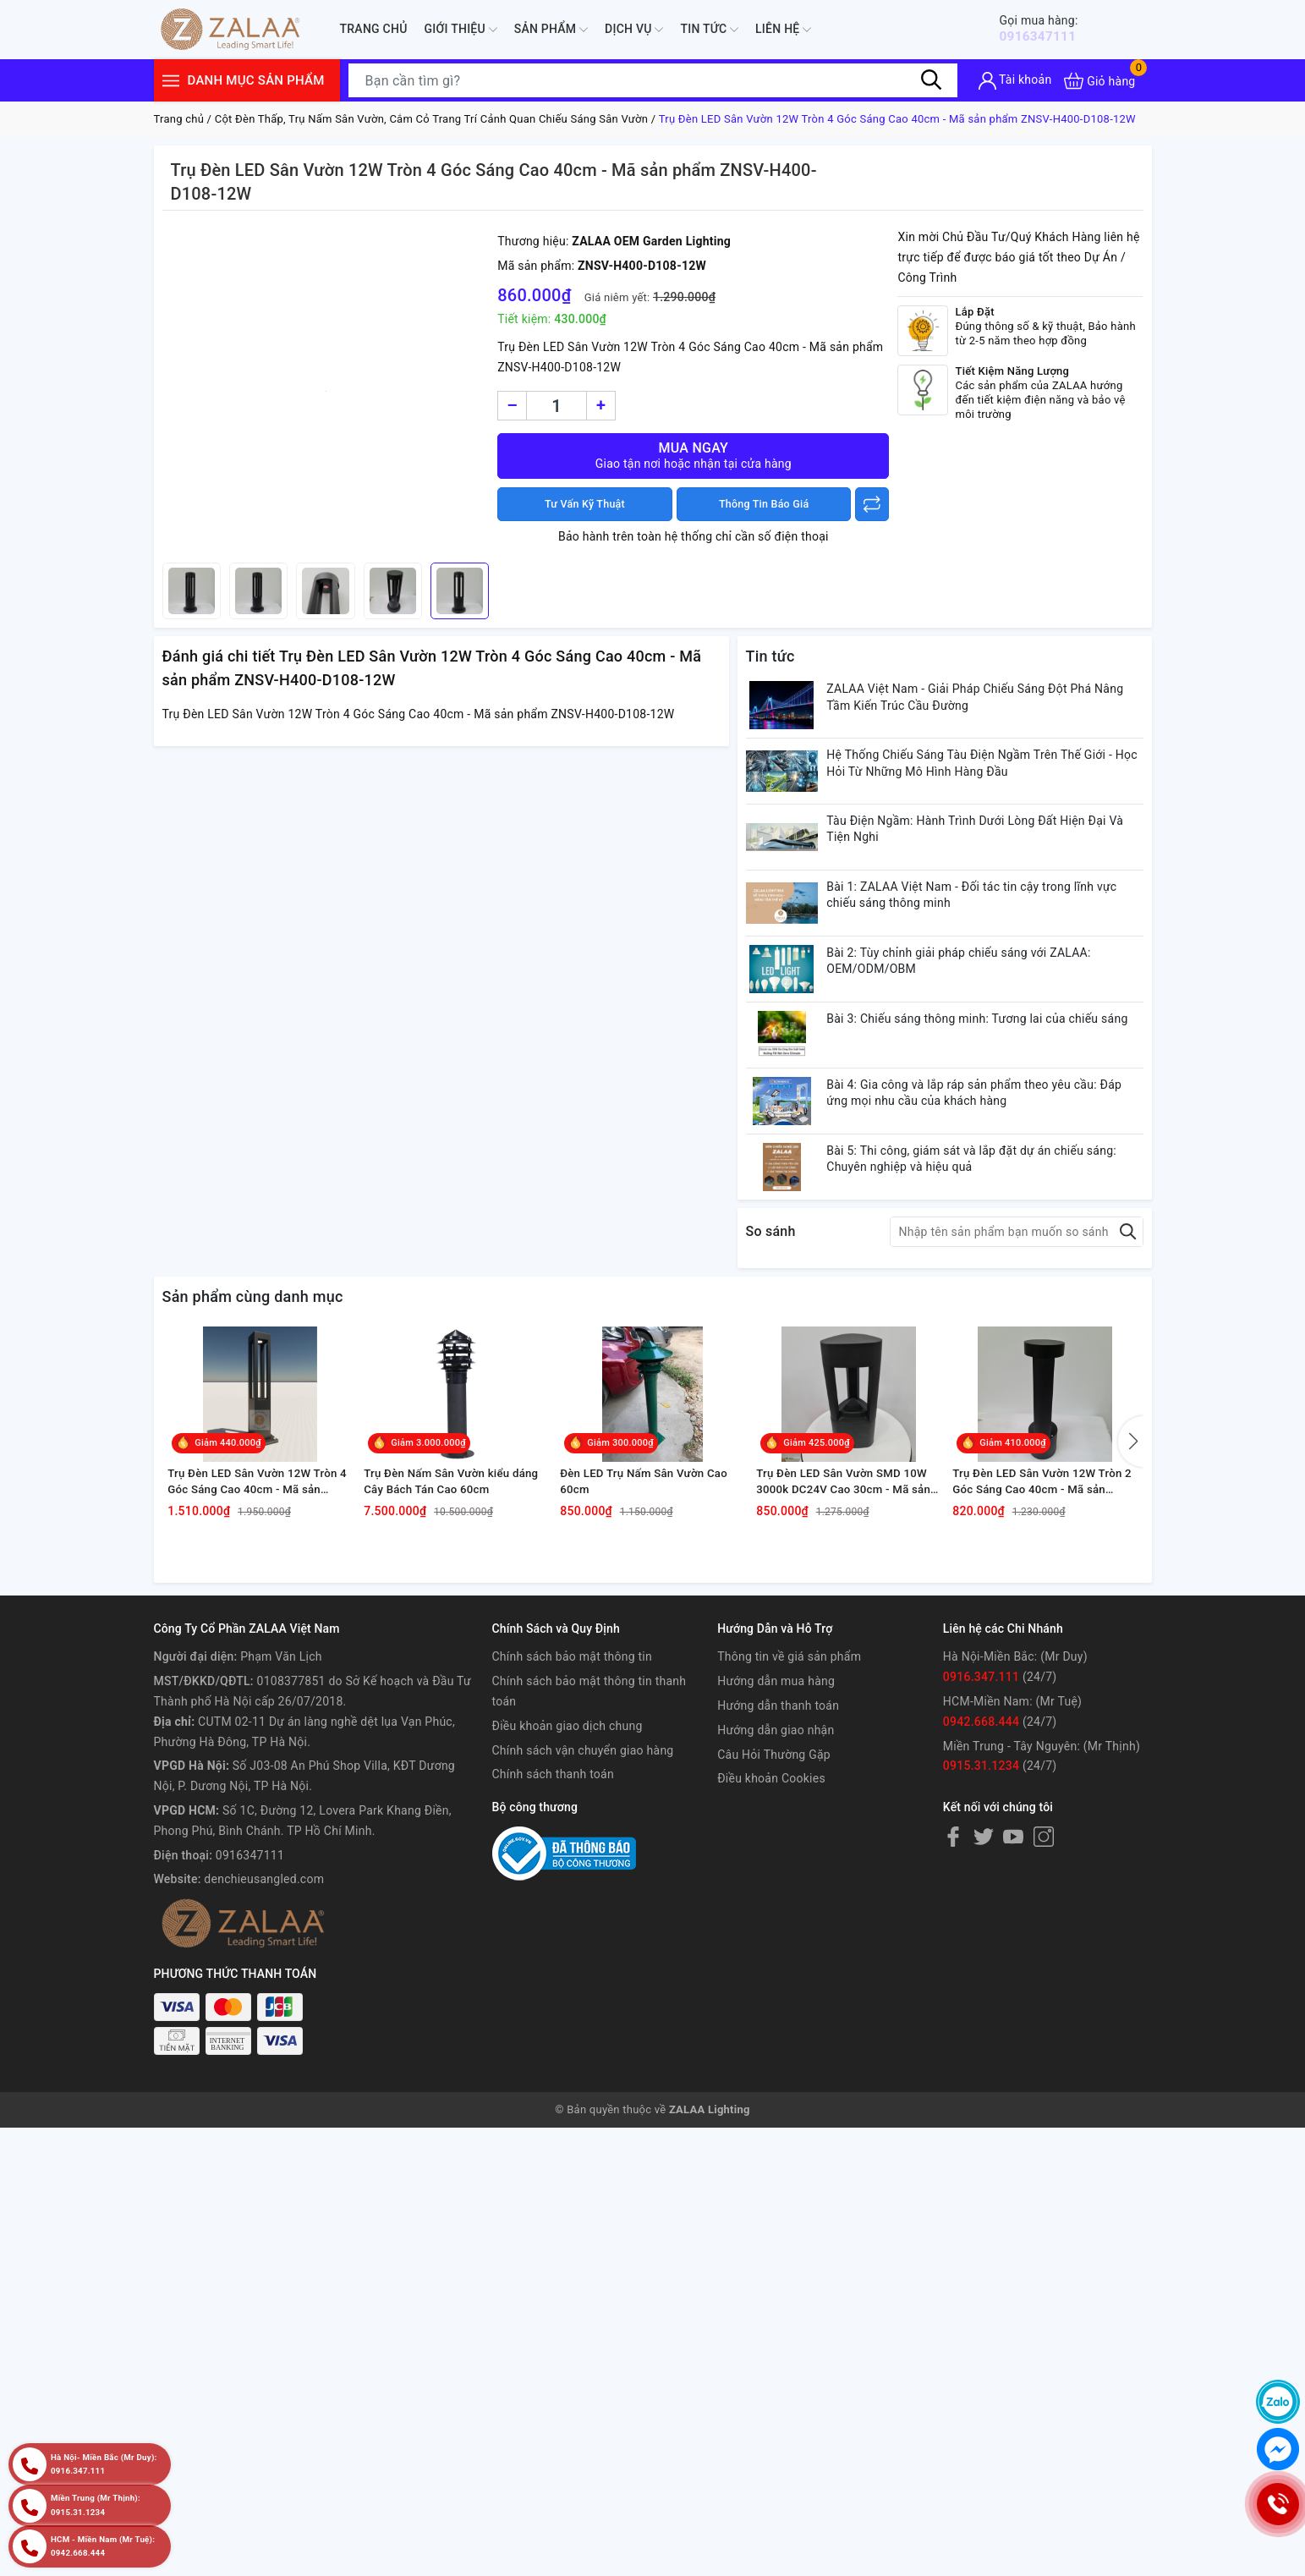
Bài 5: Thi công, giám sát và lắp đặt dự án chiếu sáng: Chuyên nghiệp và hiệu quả (988, 1239)
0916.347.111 (981, 1819)
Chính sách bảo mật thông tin (572, 1800)
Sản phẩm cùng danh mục (252, 1384)
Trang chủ (374, 29)
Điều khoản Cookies (771, 1922)
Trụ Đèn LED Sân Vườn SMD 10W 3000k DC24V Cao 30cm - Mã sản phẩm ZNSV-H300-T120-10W (848, 1622)
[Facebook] (953, 1979)
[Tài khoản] (1015, 81)
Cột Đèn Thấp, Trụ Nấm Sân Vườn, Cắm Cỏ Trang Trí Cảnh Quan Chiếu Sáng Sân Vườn (432, 119)
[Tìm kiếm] (932, 80)
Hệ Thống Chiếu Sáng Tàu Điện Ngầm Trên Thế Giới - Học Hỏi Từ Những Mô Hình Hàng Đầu (986, 777)
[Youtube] (1013, 1979)
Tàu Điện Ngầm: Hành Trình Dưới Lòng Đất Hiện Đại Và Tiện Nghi (991, 854)
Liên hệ (783, 29)
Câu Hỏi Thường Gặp (774, 1897)
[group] (326, 391)
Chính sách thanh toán (553, 1918)
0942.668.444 (981, 1864)
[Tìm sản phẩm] (652, 80)
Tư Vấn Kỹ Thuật (584, 504)
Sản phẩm (551, 29)
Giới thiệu (461, 29)
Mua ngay (693, 455)
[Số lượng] (556, 405)
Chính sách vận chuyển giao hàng (583, 1893)
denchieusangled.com (264, 2022)
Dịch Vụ (634, 29)
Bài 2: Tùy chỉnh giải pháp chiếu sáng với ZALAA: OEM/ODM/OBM (975, 1008)
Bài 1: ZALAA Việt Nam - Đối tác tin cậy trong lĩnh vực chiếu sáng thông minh (988, 931)
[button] (1130, 1555)
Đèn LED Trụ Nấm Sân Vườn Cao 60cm (651, 1621)
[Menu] (170, 81)
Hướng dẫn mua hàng (776, 1824)
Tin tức (709, 29)
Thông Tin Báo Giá (764, 504)
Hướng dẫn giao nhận (775, 1873)
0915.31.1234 (981, 1909)
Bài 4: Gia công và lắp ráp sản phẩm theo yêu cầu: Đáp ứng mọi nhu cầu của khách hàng (990, 1162)
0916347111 (1049, 28)
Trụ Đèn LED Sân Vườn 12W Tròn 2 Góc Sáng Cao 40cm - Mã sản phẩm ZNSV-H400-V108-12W (1045, 1622)
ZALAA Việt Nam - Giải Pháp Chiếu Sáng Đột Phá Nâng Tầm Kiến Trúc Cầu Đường (991, 700)
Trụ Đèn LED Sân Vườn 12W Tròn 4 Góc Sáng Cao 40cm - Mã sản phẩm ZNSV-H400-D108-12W (260, 1622)
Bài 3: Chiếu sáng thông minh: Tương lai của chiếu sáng (979, 1085)
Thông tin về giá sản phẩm (789, 1800)
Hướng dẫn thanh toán (778, 1848)
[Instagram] (1044, 1979)
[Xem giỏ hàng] (1099, 81)
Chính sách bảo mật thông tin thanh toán (589, 1834)
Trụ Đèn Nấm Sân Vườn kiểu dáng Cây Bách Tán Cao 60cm (448, 1621)
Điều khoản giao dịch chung (567, 1869)
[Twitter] (983, 1979)
